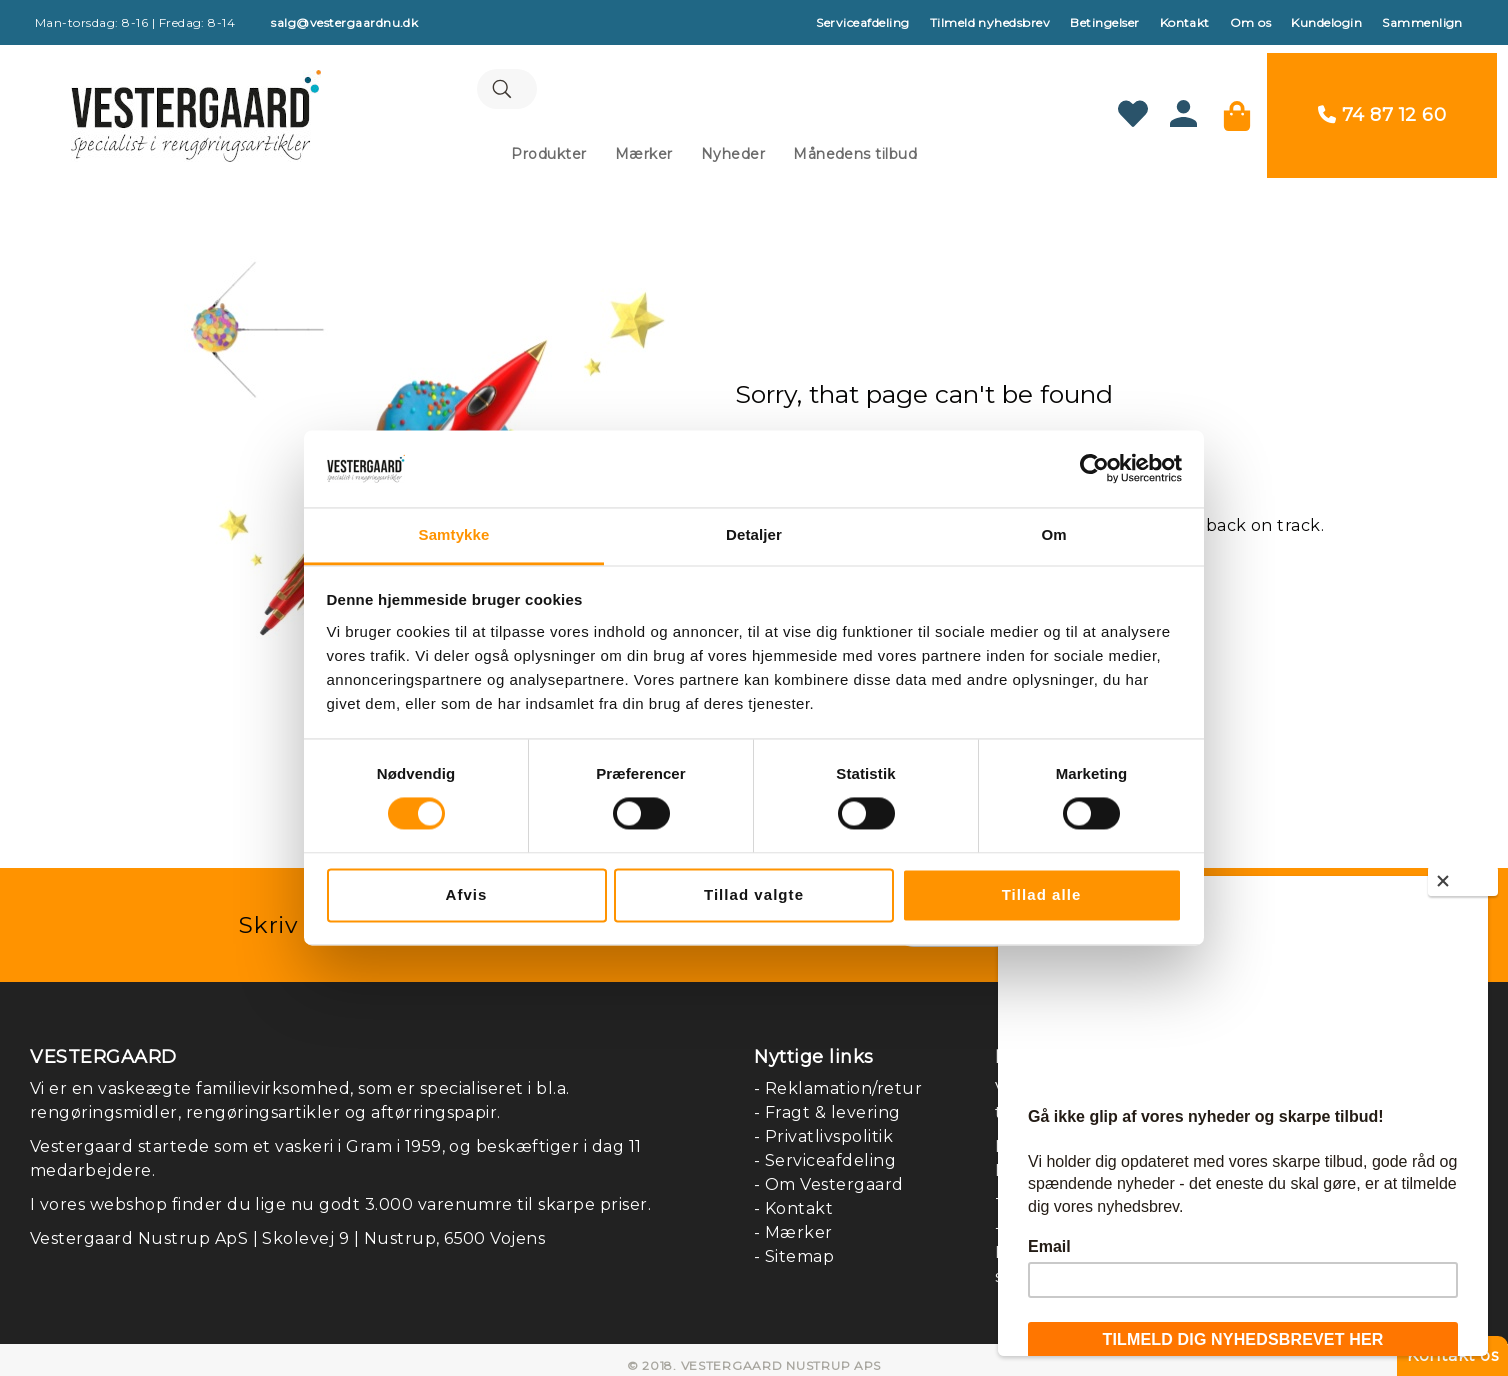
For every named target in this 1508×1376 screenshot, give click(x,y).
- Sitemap (794, 1244)
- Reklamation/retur (838, 1076)
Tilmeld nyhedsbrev (990, 22)
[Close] (1463, 881)
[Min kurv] (1248, 109)
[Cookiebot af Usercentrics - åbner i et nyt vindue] (1094, 469)
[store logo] (185, 109)
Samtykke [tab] (454, 534)
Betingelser (1104, 22)
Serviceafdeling (862, 22)
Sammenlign (1422, 22)
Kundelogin (1326, 22)
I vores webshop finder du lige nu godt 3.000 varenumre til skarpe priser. (340, 1192)
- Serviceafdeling (825, 1148)
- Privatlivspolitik (823, 1124)
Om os (1250, 22)
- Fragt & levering (827, 1100)
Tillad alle (1042, 894)
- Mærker (793, 1220)
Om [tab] (1053, 534)
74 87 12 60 (1405, 109)
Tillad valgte (754, 894)
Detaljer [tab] (754, 534)
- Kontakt (793, 1196)
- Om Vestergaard (829, 1172)
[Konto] (1194, 114)
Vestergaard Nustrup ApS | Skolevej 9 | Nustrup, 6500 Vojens (287, 1226)
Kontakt (1185, 22)
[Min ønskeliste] (1144, 109)
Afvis (467, 894)
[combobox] (714, 85)
